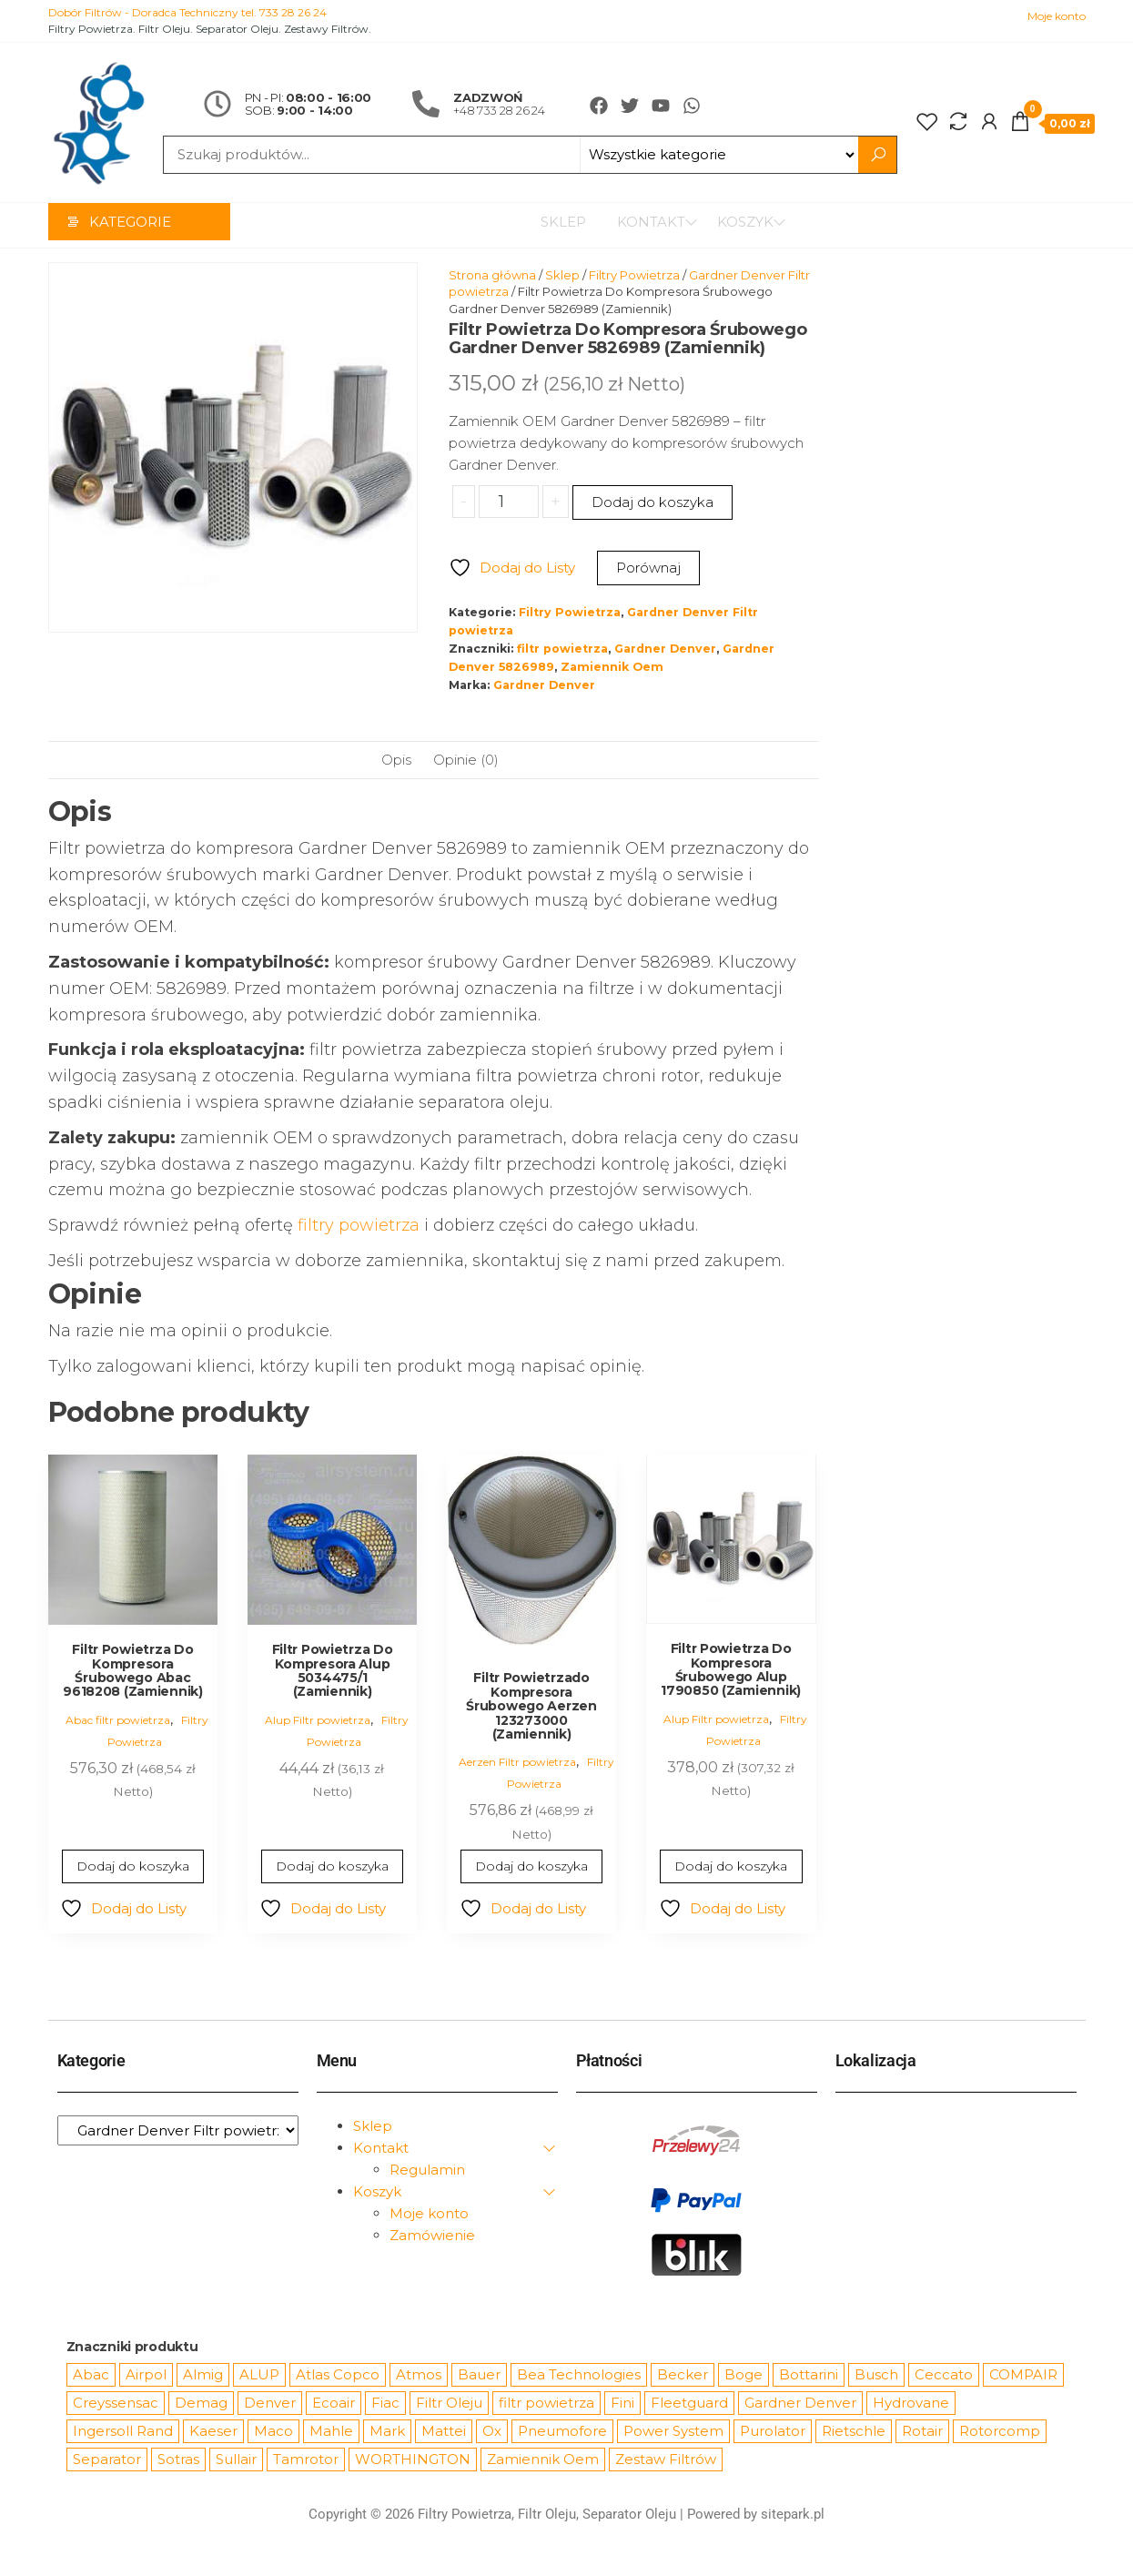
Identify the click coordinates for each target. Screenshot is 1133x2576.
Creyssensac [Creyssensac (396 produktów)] (115, 2403)
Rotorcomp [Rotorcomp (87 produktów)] (999, 2431)
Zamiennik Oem (612, 667)
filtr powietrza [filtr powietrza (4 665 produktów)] (546, 2403)
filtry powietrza (359, 1226)
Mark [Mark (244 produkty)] (387, 2431)
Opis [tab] (396, 760)
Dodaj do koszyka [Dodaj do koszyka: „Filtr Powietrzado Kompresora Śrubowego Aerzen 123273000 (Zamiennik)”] (532, 1867)
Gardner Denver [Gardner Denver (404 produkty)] (800, 2403)
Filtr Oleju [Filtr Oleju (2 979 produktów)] (449, 2403)
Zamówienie (432, 2236)
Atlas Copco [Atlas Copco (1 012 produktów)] (337, 2375)
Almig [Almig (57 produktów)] (203, 2375)
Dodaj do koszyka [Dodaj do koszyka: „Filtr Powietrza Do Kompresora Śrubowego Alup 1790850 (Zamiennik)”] (731, 1867)
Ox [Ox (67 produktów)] (491, 2431)
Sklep (555, 225)
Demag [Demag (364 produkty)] (201, 2403)
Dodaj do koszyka (652, 503)
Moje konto (1056, 16)
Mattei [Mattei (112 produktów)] (443, 2431)
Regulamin (427, 2170)
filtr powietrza (562, 649)
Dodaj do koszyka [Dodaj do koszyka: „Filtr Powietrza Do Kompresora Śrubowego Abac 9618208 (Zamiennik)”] (132, 1867)
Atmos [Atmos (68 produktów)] (418, 2375)
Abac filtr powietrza (118, 1721)
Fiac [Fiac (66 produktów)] (385, 2403)
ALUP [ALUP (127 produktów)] (259, 2375)
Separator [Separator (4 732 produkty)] (107, 2460)
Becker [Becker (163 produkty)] (682, 2375)
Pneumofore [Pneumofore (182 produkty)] (562, 2431)
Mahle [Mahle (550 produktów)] (331, 2431)
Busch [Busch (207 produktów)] (876, 2375)
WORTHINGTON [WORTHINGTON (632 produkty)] (412, 2460)
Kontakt (643, 225)
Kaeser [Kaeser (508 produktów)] (213, 2431)
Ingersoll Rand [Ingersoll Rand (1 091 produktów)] (123, 2431)
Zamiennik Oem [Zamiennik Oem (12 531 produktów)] (543, 2460)
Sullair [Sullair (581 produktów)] (236, 2460)
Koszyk (745, 225)
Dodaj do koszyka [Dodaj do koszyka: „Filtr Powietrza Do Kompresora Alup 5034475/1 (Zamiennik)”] (332, 1867)
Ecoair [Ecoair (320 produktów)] (333, 2403)
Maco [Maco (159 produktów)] (273, 2431)
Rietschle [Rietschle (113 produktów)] (853, 2431)
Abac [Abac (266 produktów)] (91, 2375)
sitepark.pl (792, 2515)
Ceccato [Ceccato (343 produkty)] (944, 2375)
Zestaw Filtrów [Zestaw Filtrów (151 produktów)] (665, 2460)
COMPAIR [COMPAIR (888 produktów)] (1023, 2375)
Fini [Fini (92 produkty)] (622, 2403)
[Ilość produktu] (508, 502)
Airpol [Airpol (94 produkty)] (146, 2375)
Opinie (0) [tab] (466, 760)
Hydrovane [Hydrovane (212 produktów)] (911, 2403)
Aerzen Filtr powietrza (517, 1763)
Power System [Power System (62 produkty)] (673, 2431)
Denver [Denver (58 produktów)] (270, 2403)
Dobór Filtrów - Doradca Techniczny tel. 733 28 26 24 (187, 12)
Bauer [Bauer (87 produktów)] (479, 2375)
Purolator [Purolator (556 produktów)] (772, 2431)
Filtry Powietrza (634, 276)
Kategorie (130, 225)
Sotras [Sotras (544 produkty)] (178, 2460)
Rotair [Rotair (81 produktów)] (922, 2431)
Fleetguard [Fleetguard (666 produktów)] (689, 2403)
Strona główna (492, 276)
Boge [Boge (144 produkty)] (743, 2375)
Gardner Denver (665, 649)
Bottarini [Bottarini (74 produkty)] (808, 2375)
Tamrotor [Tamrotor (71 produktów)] (306, 2460)
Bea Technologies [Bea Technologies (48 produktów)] (579, 2375)
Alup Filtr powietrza (317, 1721)
